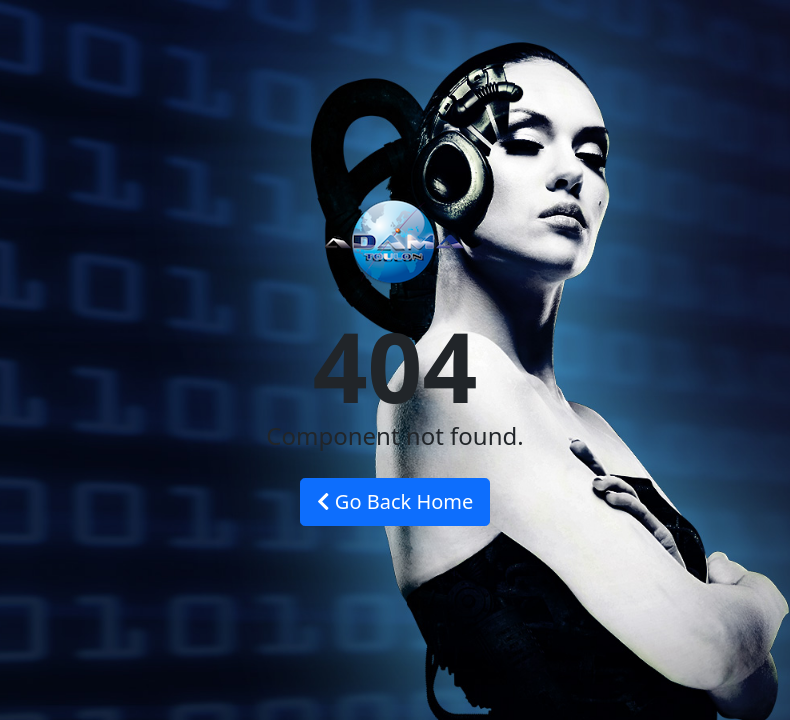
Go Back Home (395, 501)
